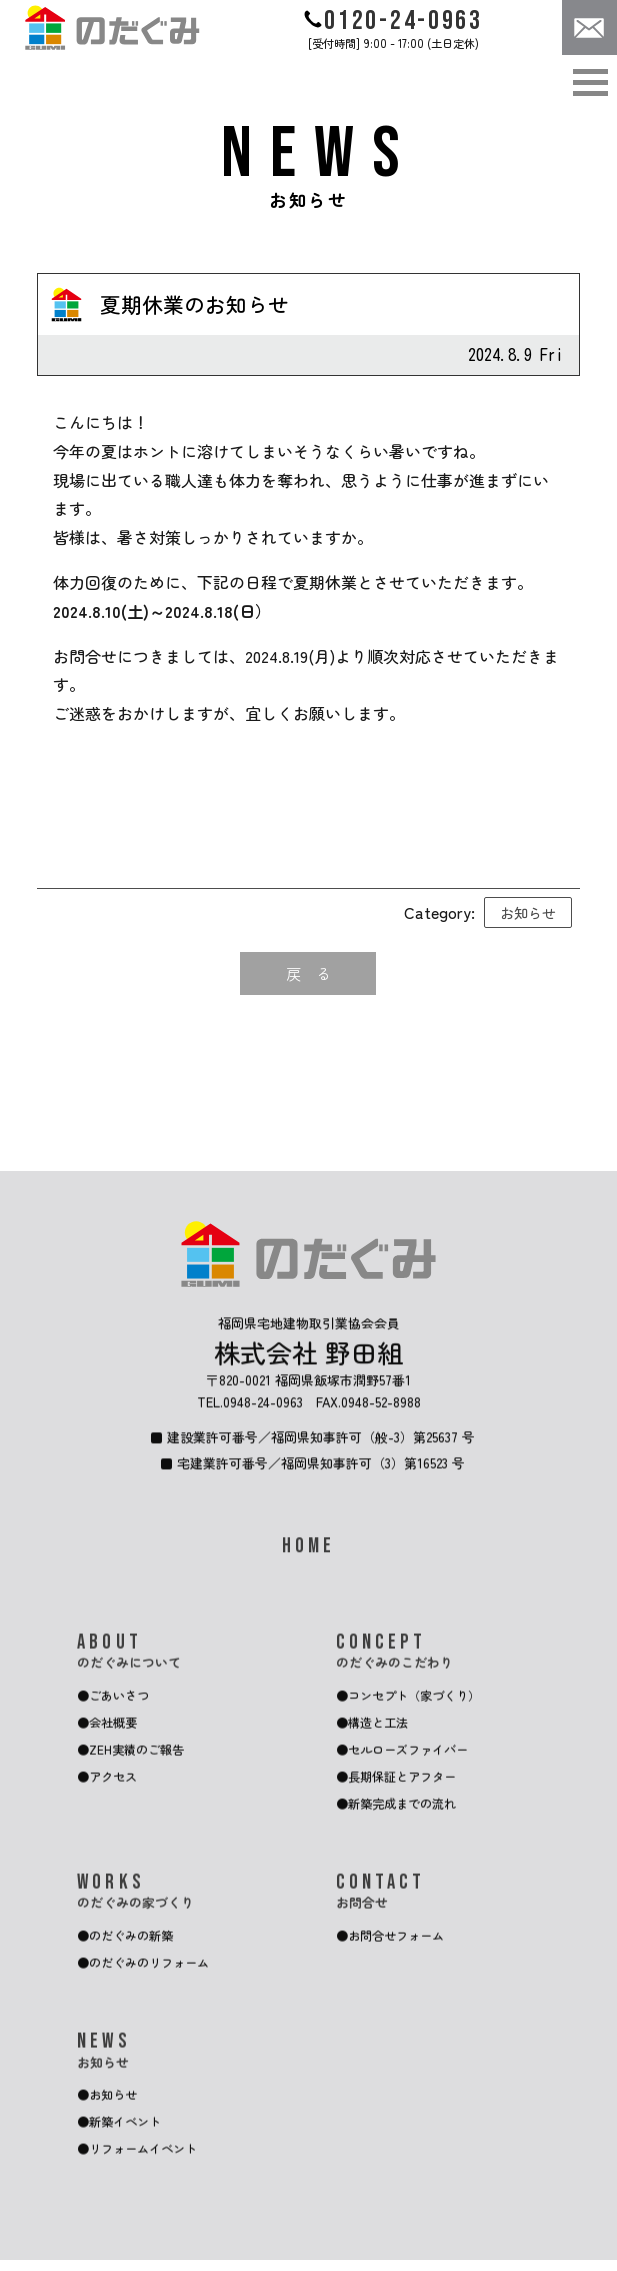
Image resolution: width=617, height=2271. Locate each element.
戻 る (308, 974)
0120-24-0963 (393, 21)
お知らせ (528, 912)
